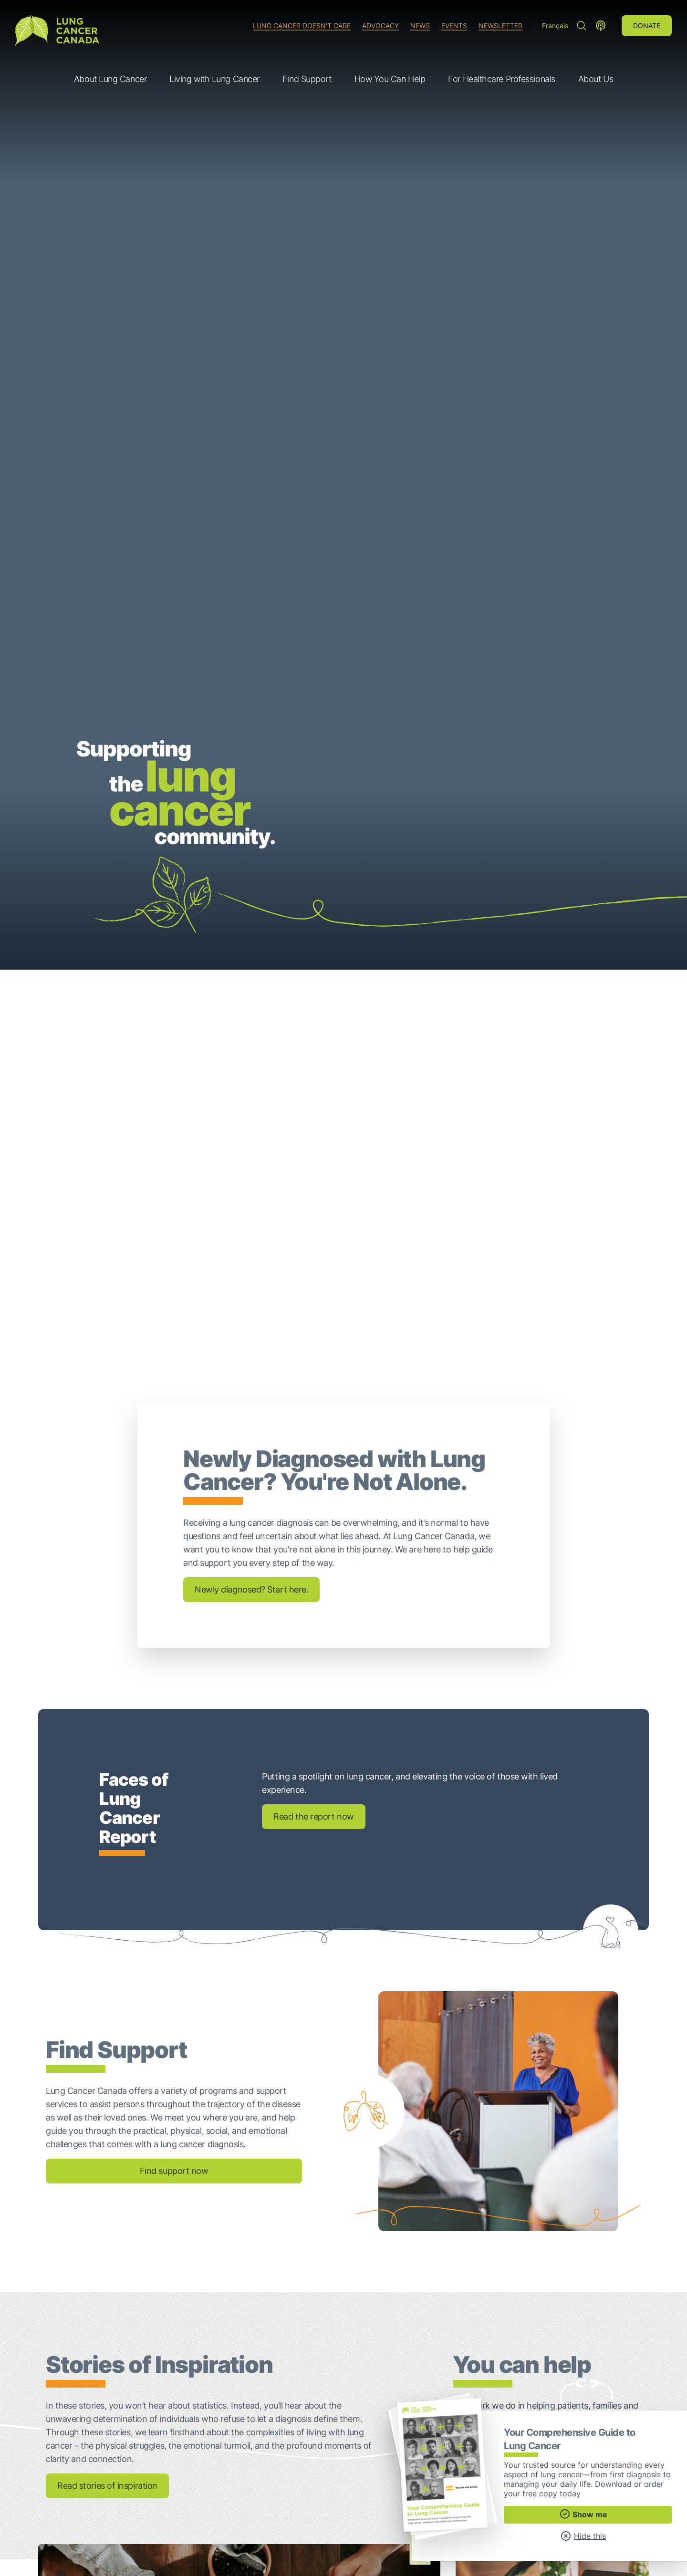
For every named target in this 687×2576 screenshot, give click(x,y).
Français (555, 25)
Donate (646, 25)
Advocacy (380, 25)
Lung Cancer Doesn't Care (302, 25)
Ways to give (547, 2094)
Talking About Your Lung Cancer (158, 2351)
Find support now (174, 1803)
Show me (583, 2514)
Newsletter (500, 25)
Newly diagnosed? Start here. (251, 1221)
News (420, 25)
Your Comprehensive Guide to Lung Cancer (542, 2341)
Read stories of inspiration (107, 2117)
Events (454, 25)
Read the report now (313, 1448)
